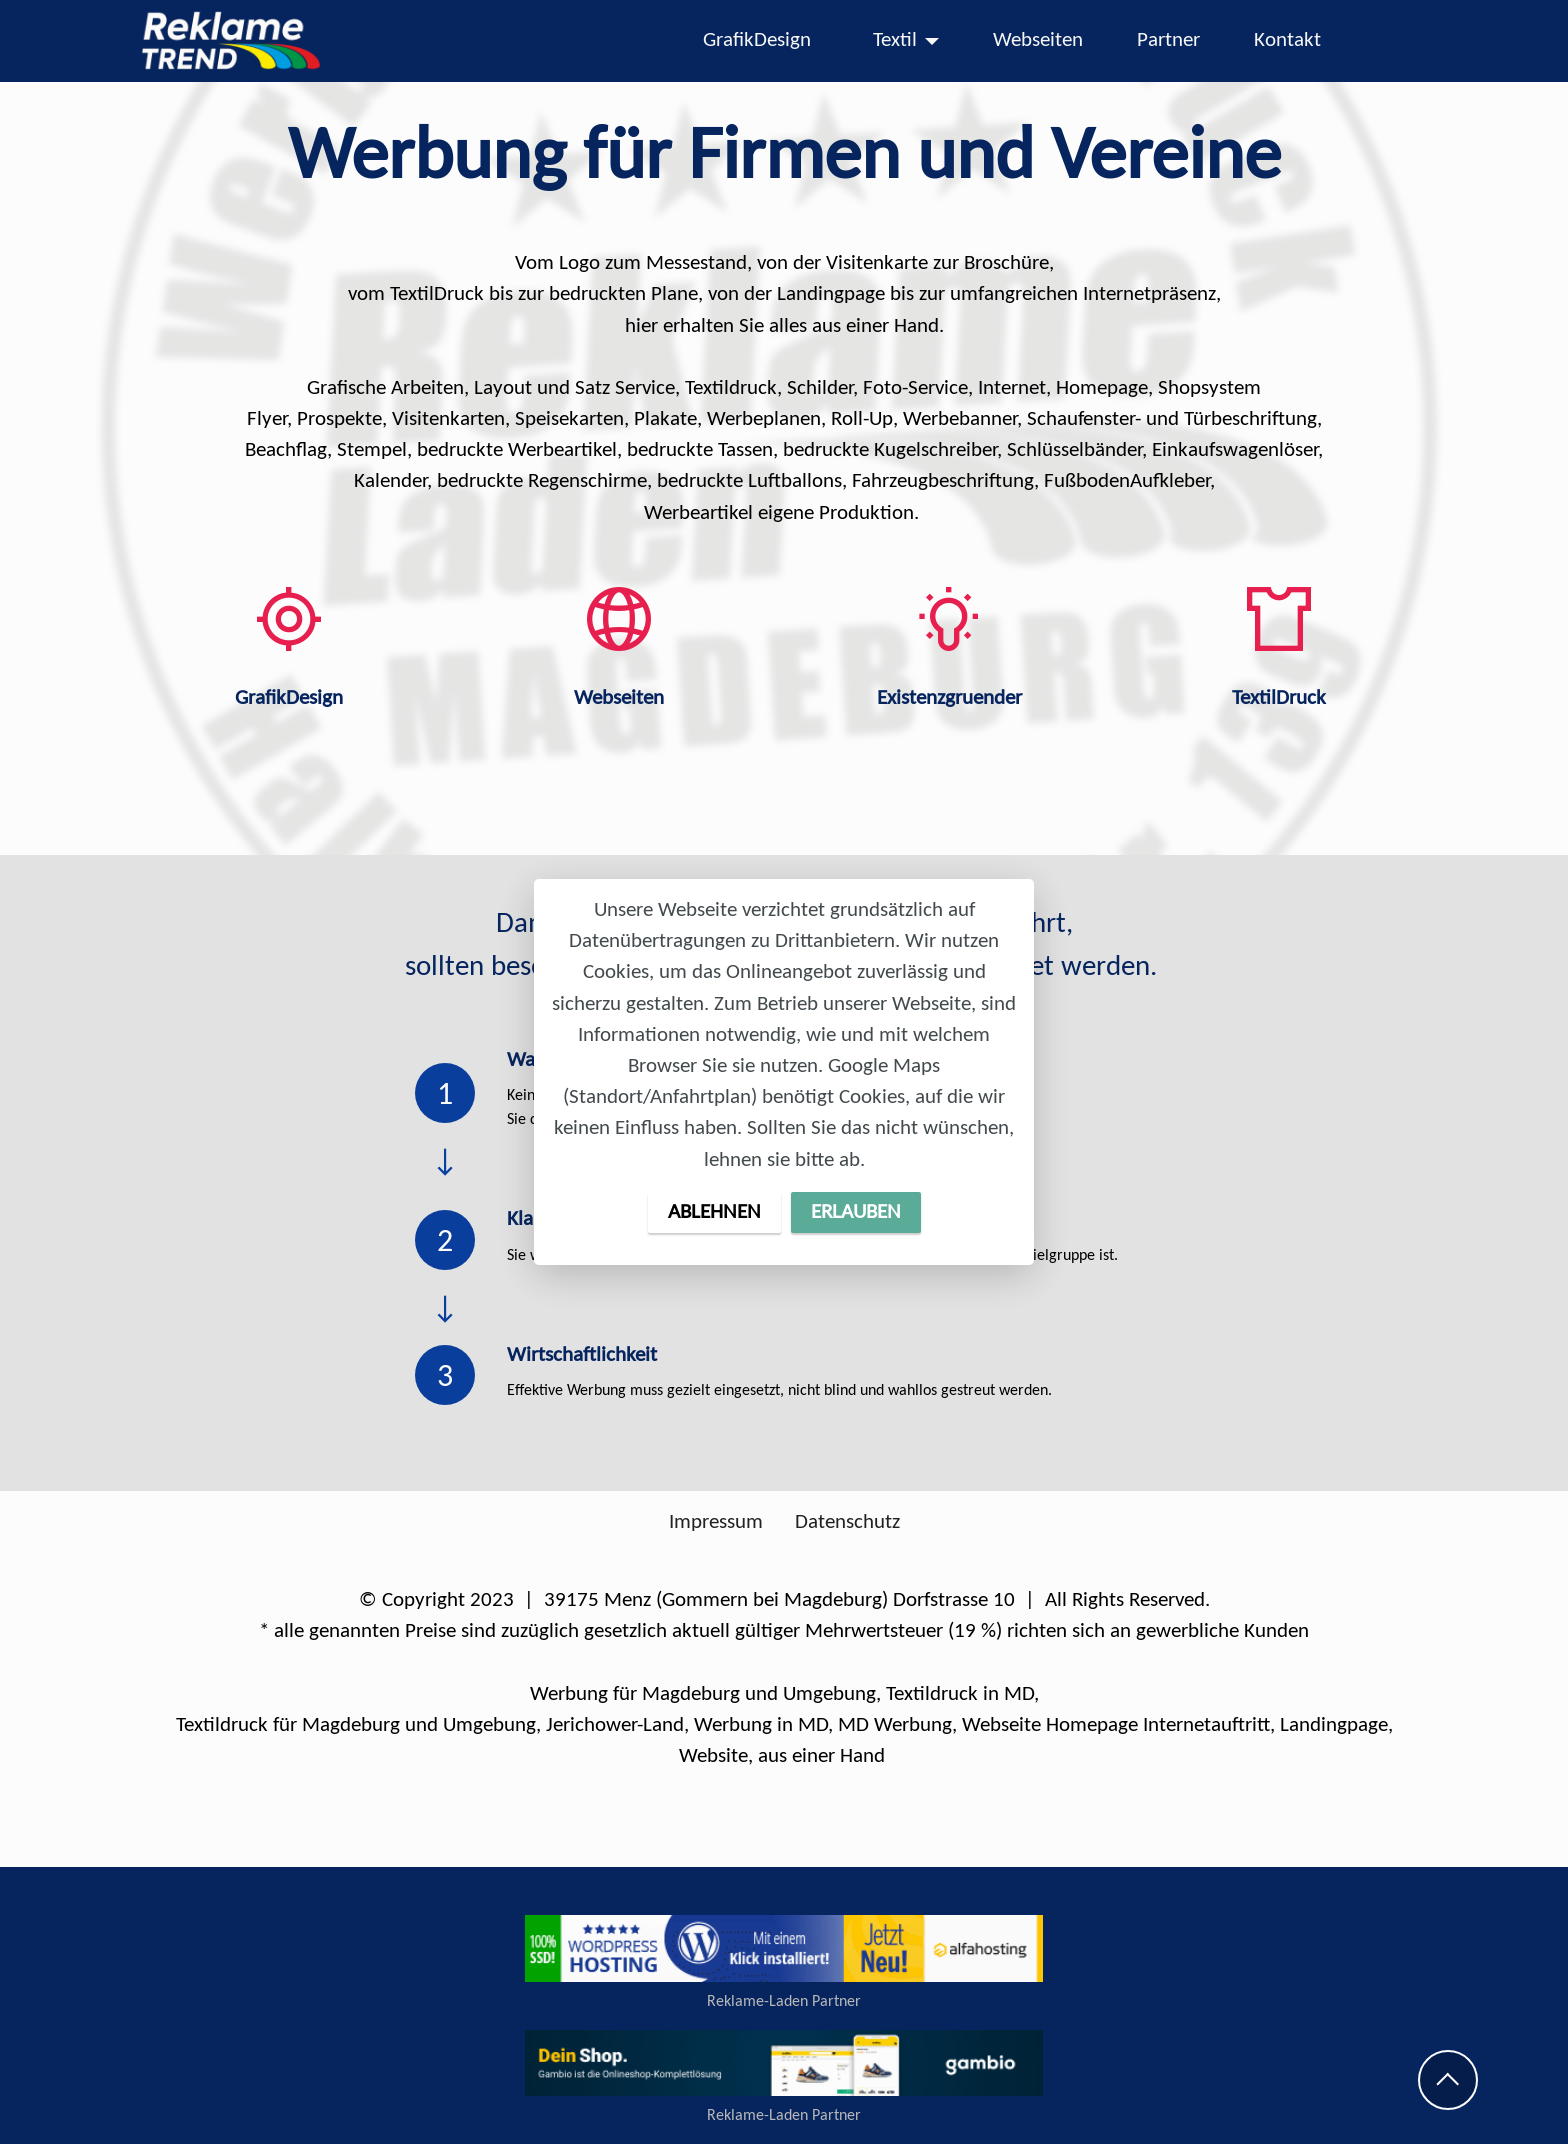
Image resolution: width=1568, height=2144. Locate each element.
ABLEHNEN (714, 1212)
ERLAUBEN (856, 1212)
